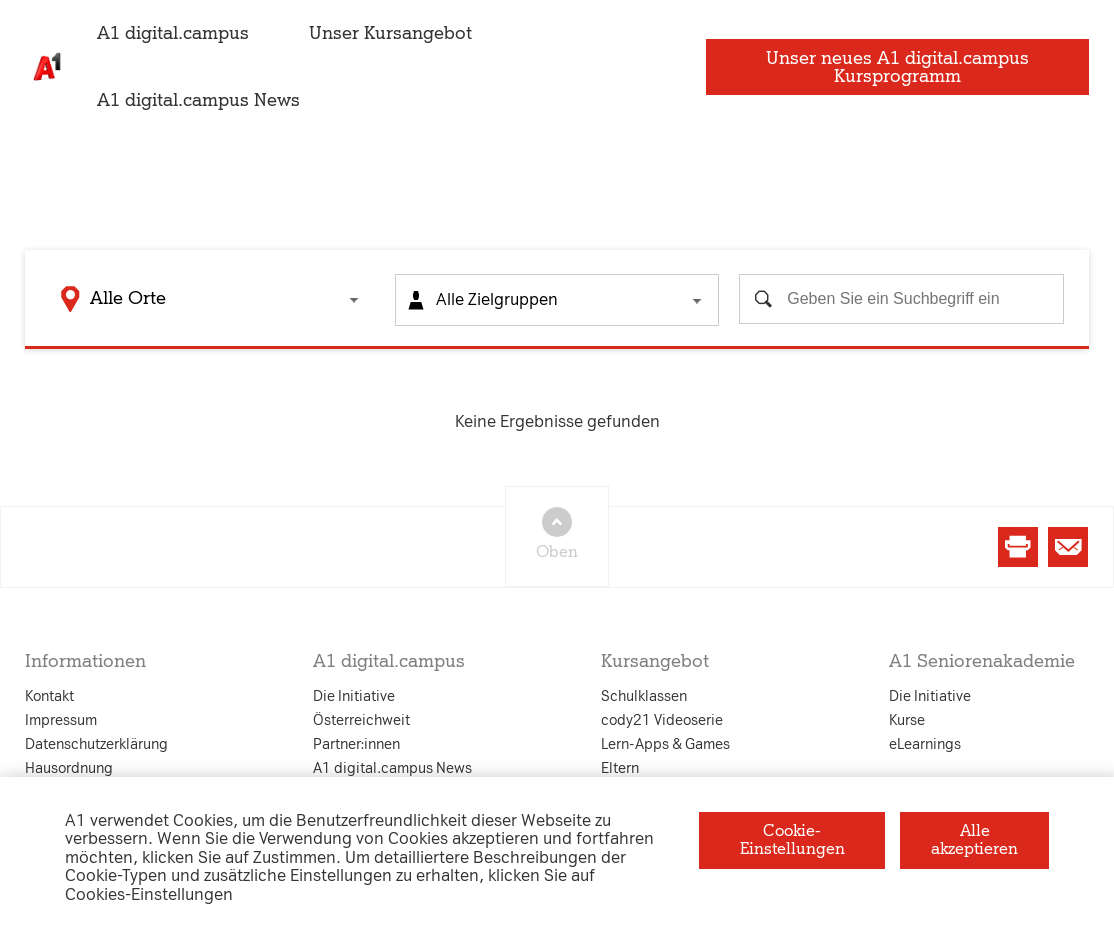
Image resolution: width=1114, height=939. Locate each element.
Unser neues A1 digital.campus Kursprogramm (905, 67)
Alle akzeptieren (974, 839)
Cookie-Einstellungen (792, 839)
